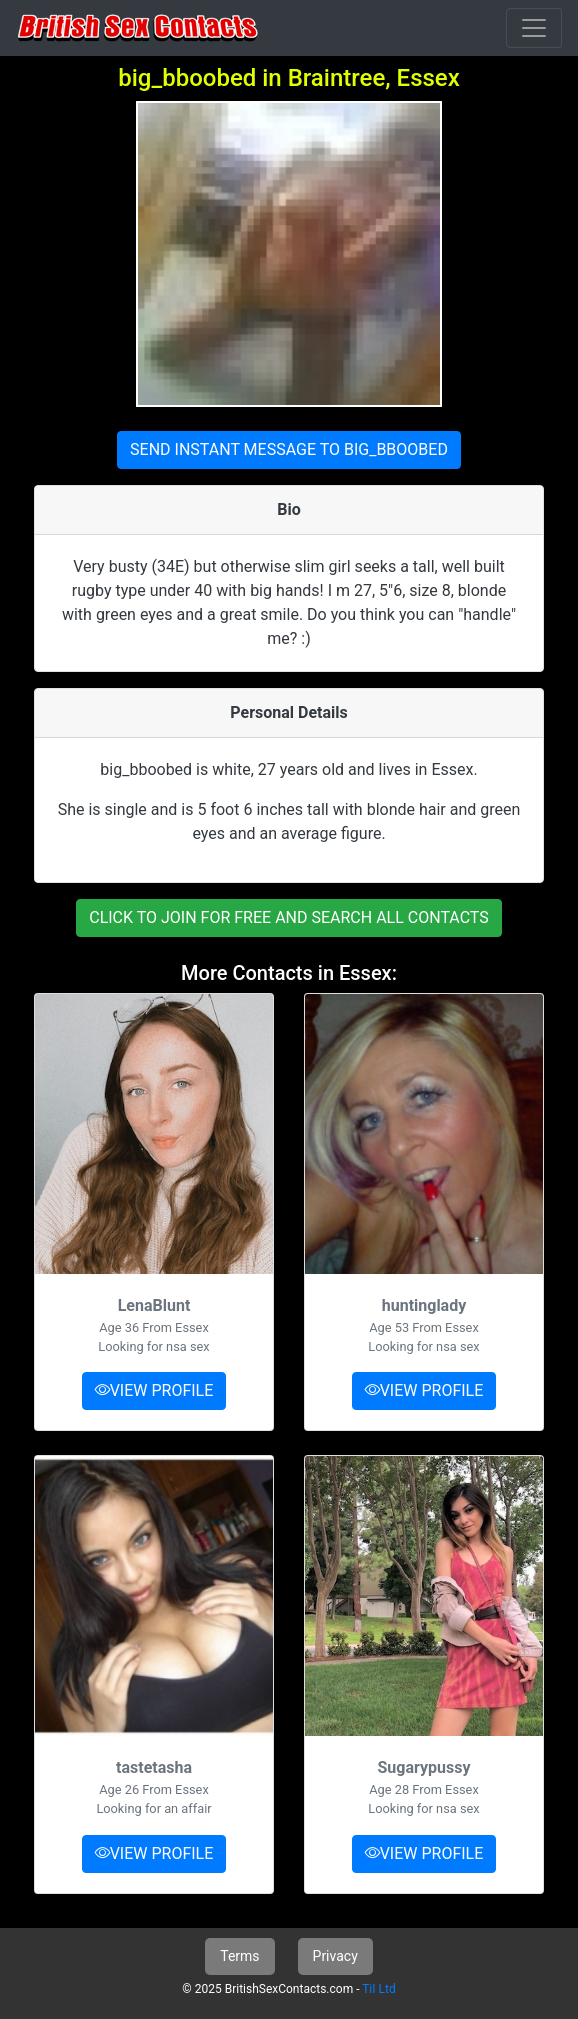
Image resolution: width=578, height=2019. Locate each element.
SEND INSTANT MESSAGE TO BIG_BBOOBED (289, 449)
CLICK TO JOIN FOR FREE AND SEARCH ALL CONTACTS (289, 917)
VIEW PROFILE (154, 1390)
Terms (239, 1956)
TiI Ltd (378, 1989)
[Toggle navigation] (534, 28)
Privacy (335, 1956)
